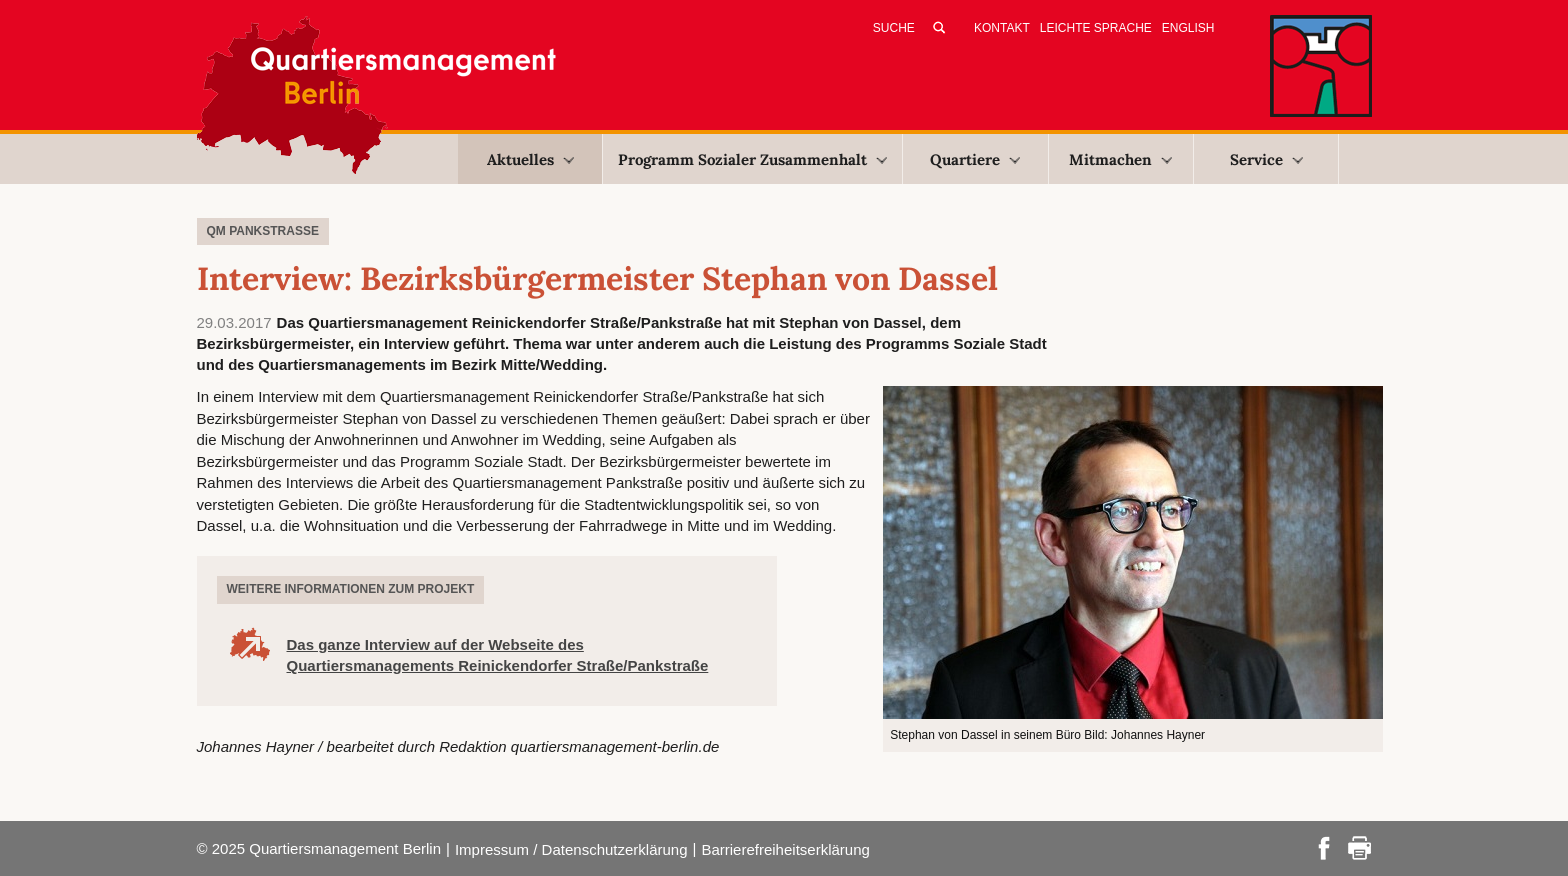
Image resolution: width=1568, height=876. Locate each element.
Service (1266, 159)
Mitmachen (1120, 159)
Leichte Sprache (1096, 28)
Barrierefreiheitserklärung (785, 849)
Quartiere (975, 159)
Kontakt (1002, 28)
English (1188, 28)
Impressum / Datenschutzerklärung (571, 849)
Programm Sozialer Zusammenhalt (752, 159)
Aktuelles (530, 159)
